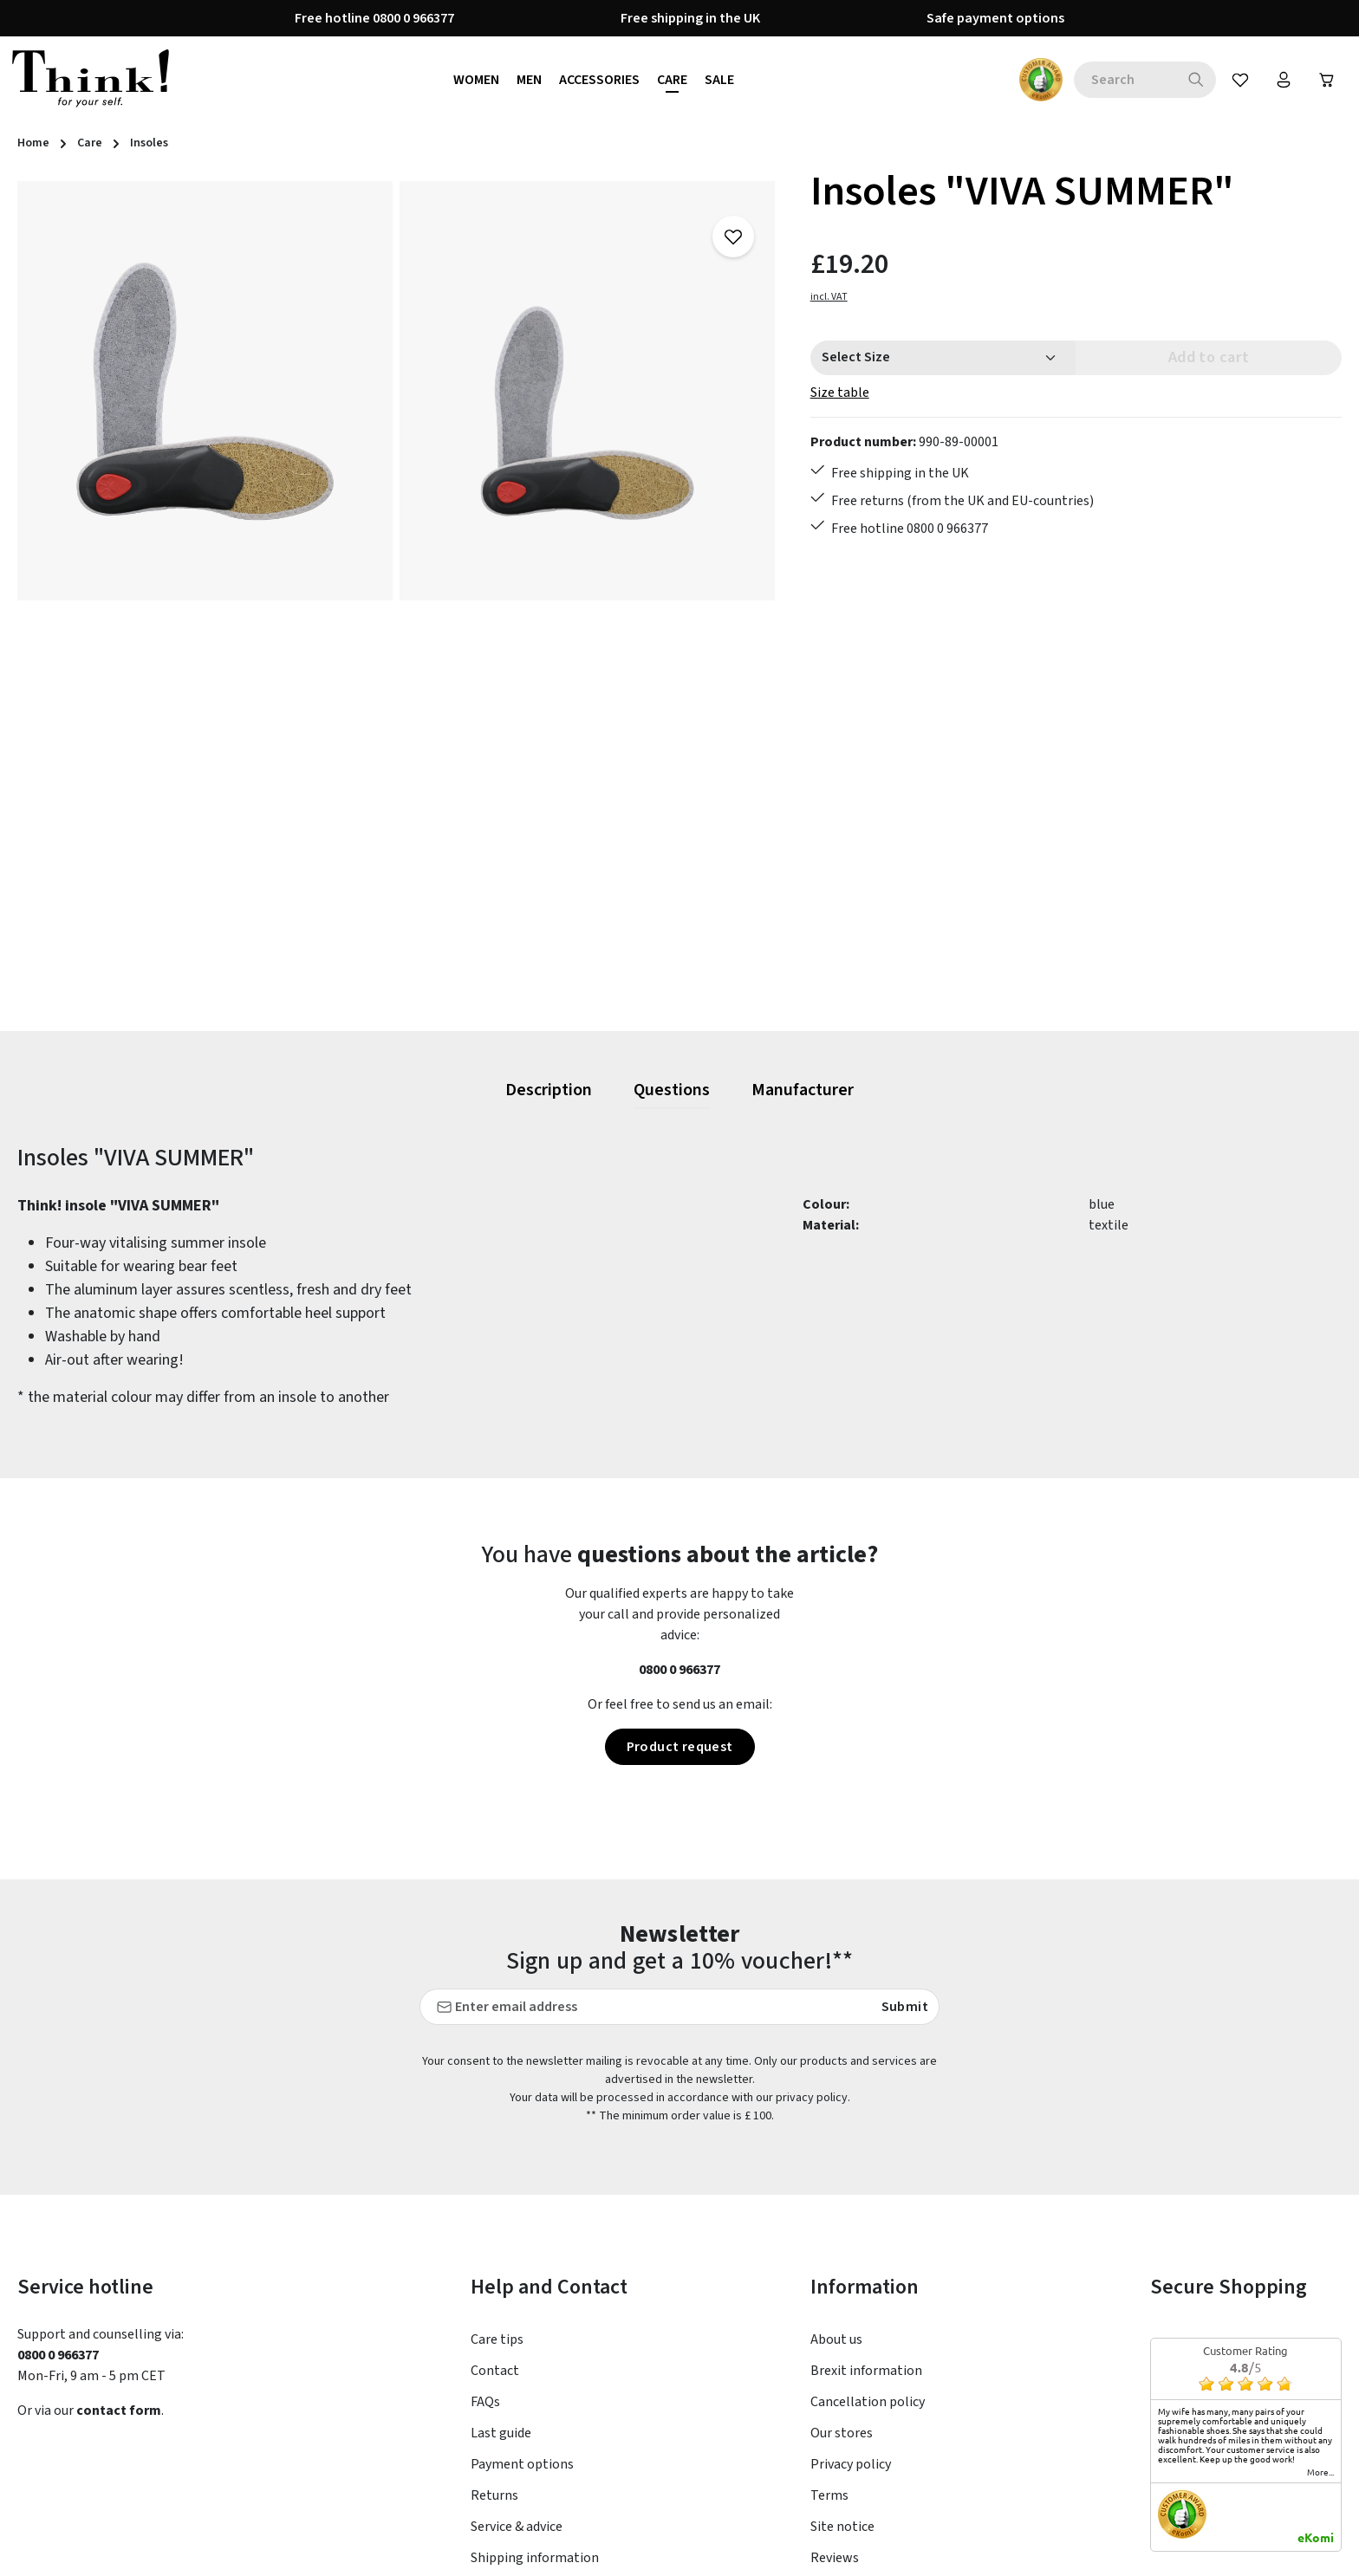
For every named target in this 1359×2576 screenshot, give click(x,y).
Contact (495, 2205)
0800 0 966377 (679, 1669)
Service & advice (516, 2361)
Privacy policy (850, 2298)
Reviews (834, 2392)
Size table (839, 392)
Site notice (842, 2361)
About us (836, 2173)
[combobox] (1125, 80)
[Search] (1196, 80)
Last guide (501, 2267)
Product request (680, 1746)
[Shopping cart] (1327, 80)
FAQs (485, 2236)
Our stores (841, 2267)
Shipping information (535, 2392)
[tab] (548, 1091)
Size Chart (501, 2423)
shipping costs (1016, 2550)
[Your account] (1284, 80)
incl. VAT (829, 296)
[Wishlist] (1240, 80)
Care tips (497, 2173)
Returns (494, 2329)
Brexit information (866, 2205)
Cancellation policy (867, 2236)
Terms (829, 2329)
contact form (118, 2245)
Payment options (522, 2298)
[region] (396, 597)
